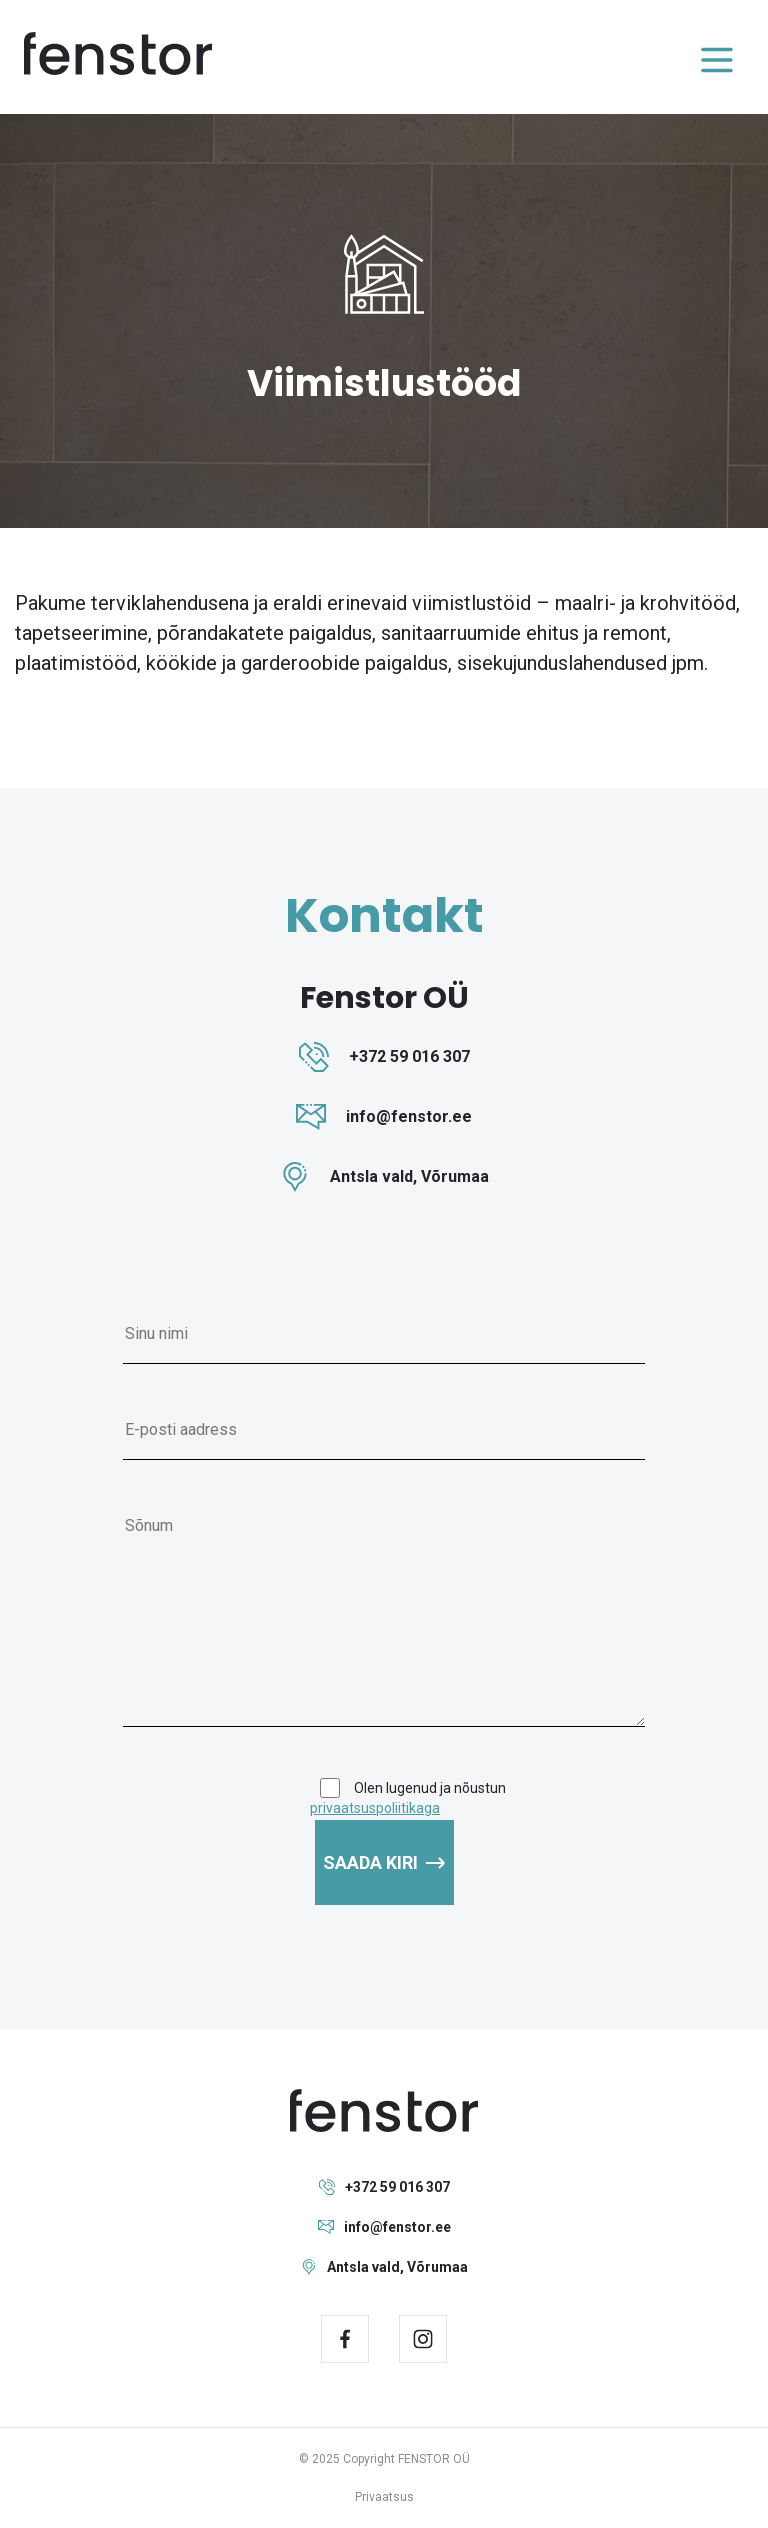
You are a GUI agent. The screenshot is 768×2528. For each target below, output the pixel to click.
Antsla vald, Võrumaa (384, 2267)
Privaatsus (384, 2497)
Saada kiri (384, 1862)
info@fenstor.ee (384, 2227)
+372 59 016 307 (384, 2187)
